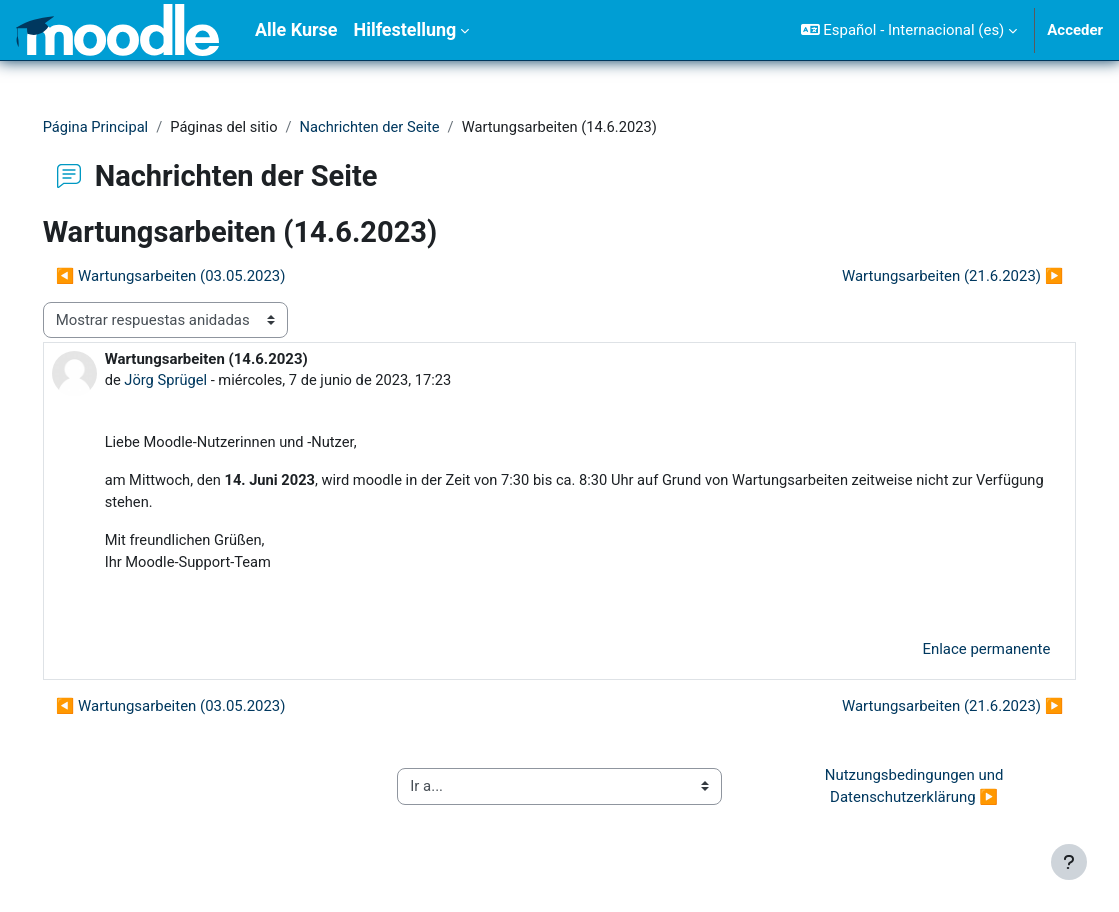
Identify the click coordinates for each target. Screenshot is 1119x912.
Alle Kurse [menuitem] (296, 29)
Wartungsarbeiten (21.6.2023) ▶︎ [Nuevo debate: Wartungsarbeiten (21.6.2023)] (924, 276)
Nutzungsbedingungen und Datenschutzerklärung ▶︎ (897, 790)
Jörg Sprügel (195, 381)
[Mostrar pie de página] (1069, 862)
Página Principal (125, 127)
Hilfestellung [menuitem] (404, 29)
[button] (909, 30)
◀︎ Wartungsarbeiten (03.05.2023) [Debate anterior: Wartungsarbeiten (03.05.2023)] (199, 276)
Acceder (1075, 30)
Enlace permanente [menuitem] (958, 653)
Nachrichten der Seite (403, 127)
